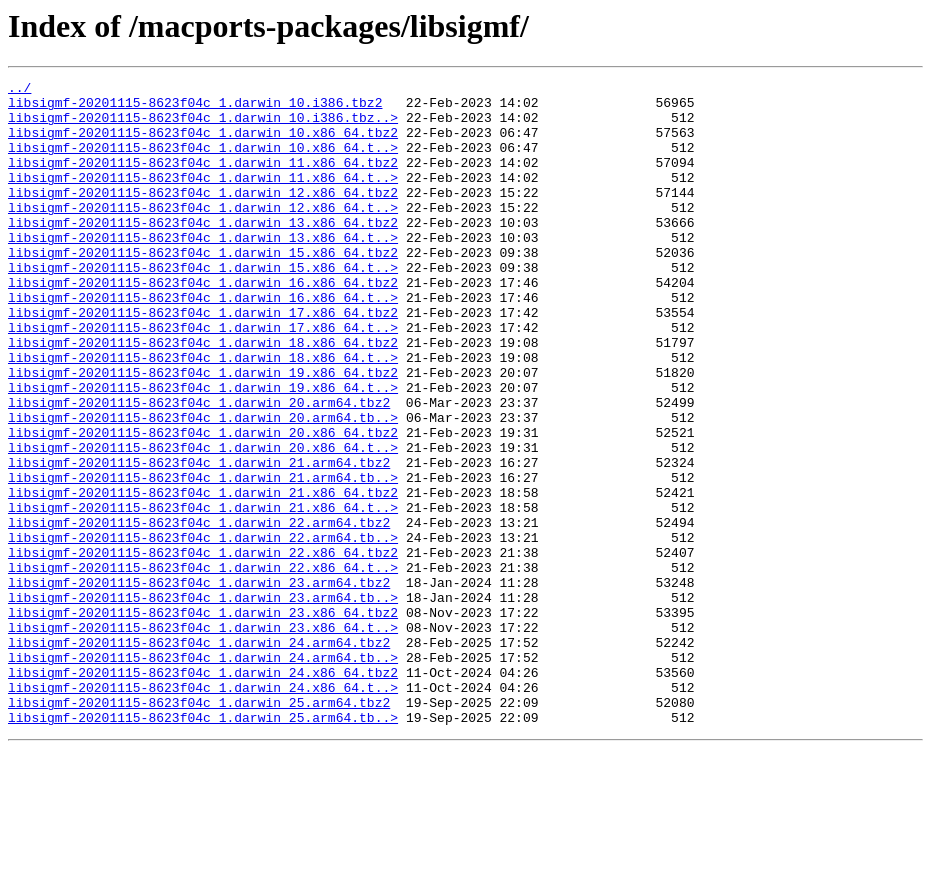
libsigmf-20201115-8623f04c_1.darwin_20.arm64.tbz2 (199, 468)
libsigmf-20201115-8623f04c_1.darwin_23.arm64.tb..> (203, 702)
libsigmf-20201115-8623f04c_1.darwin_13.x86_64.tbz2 (203, 252)
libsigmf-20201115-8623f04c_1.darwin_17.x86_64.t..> (203, 378)
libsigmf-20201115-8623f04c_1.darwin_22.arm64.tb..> (203, 630)
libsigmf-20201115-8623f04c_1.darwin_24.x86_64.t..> (203, 810)
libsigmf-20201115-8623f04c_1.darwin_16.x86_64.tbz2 (203, 324)
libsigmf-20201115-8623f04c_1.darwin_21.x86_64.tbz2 (203, 576)
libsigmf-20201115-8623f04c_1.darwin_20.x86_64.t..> (203, 522)
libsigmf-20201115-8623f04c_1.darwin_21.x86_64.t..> (203, 594)
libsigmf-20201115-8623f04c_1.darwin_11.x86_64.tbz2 (203, 180)
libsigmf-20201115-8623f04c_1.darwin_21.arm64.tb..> (203, 558)
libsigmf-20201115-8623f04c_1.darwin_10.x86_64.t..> (203, 162)
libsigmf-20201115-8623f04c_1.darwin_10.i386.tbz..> (203, 126)
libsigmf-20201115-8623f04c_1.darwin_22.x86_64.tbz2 (203, 648)
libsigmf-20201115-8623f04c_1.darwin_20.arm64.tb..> (203, 486)
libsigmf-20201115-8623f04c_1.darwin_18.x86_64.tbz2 (203, 396)
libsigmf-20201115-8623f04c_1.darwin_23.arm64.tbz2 (199, 684)
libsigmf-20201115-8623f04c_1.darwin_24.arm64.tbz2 (199, 756)
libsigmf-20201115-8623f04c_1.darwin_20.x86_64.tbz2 (203, 504)
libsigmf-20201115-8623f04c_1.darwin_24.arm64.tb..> (203, 774)
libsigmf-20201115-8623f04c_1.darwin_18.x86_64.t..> (203, 414)
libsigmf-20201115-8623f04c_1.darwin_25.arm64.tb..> (203, 846)
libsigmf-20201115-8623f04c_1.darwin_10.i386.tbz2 (195, 108)
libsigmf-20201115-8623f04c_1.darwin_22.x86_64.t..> (203, 666)
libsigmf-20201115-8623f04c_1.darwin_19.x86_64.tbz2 (203, 432)
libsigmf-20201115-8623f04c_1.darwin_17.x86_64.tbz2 (203, 360)
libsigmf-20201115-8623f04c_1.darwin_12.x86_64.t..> (203, 234)
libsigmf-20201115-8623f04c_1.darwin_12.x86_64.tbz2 (203, 216)
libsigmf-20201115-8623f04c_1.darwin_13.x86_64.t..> (203, 270)
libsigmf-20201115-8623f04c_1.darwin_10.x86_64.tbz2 (203, 144)
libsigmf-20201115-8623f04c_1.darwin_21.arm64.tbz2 (199, 540)
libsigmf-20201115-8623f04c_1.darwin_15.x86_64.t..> (203, 306)
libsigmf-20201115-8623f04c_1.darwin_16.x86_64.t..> (203, 342)
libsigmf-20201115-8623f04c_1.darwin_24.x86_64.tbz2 (203, 792)
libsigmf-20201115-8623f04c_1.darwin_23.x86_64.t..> (203, 738)
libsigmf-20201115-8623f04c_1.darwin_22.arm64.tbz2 (199, 612)
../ (19, 90)
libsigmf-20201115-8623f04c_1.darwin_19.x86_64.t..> (203, 450)
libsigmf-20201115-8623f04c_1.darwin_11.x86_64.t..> (203, 198)
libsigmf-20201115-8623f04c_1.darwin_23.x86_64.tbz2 (203, 720)
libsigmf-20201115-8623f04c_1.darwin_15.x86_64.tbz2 (203, 288)
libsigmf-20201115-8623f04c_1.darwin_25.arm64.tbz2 (199, 828)
